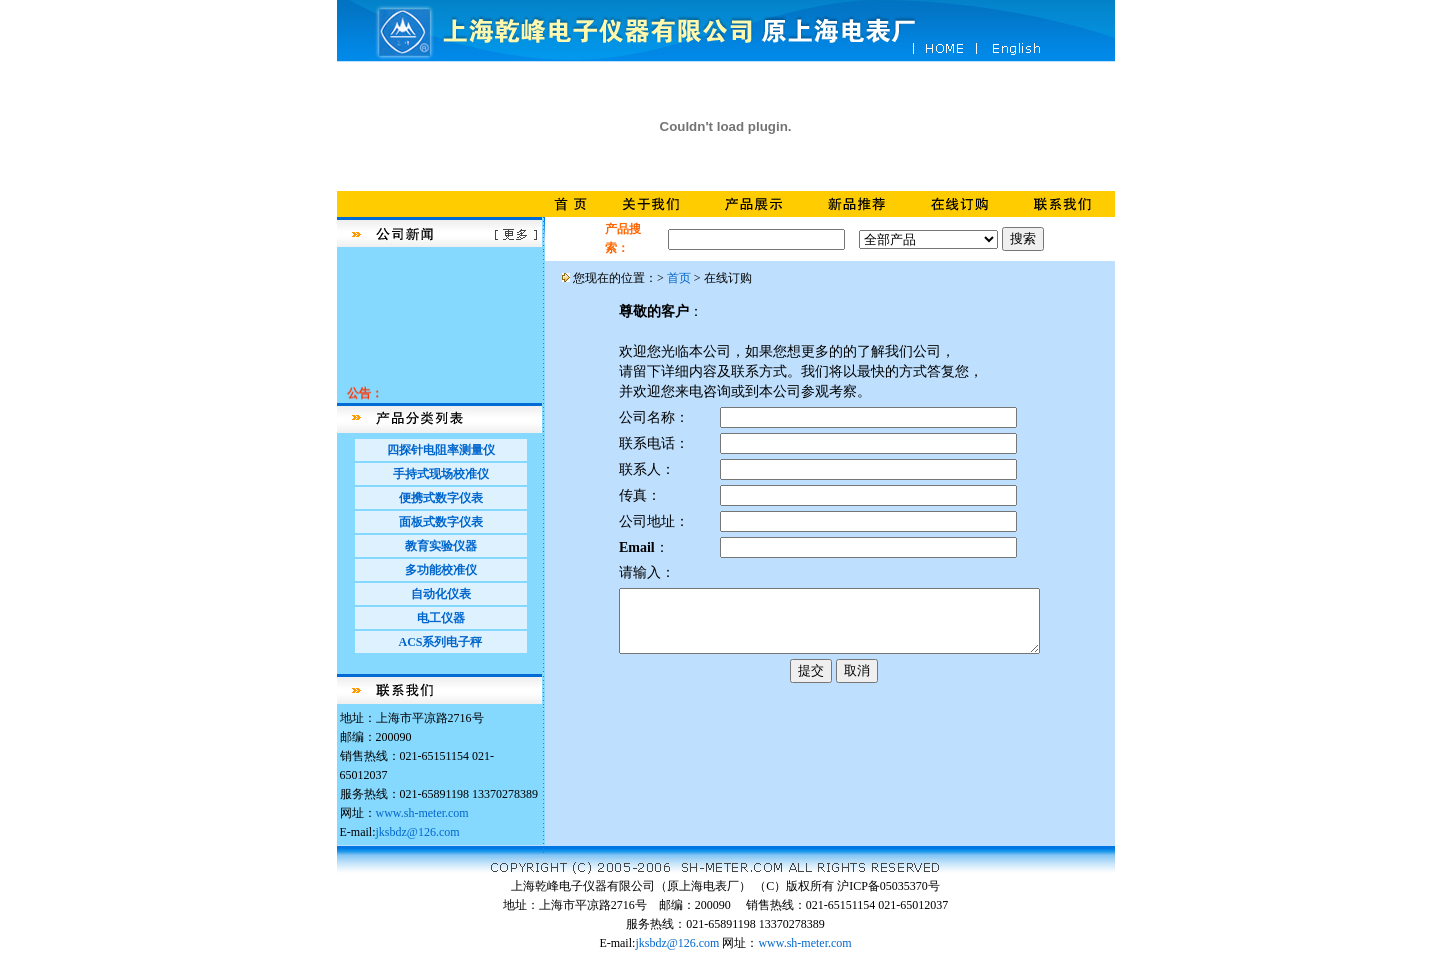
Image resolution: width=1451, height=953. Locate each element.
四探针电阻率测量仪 (441, 450)
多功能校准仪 (441, 570)
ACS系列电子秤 (440, 642)
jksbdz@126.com (418, 832)
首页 (679, 278)
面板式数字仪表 (441, 522)
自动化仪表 (441, 594)
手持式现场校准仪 (441, 474)
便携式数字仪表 (441, 498)
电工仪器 (441, 618)
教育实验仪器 (441, 546)
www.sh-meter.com (422, 813)
